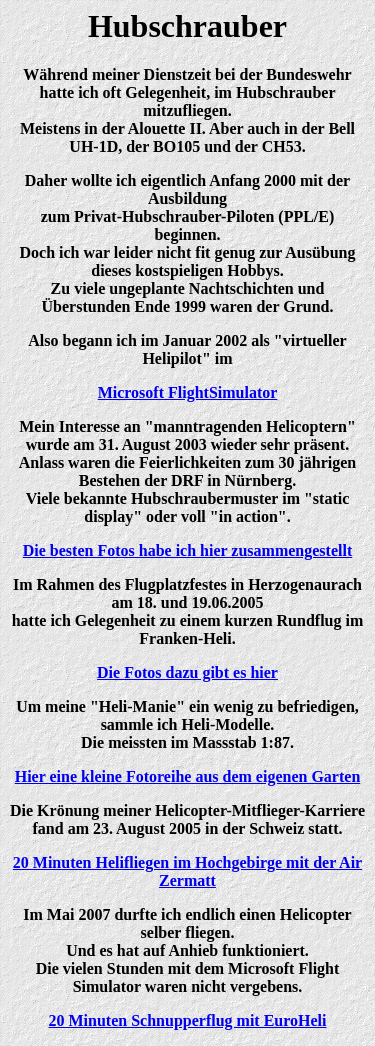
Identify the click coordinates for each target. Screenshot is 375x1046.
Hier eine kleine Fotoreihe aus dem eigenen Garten (188, 776)
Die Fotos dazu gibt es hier (187, 672)
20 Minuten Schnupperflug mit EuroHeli (188, 1020)
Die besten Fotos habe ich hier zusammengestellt (187, 550)
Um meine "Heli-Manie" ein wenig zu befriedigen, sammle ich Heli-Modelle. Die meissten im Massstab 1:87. (187, 724)
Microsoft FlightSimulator (188, 392)
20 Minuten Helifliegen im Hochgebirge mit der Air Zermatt (187, 871)
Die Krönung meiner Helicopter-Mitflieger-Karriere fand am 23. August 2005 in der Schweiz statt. (187, 819)
